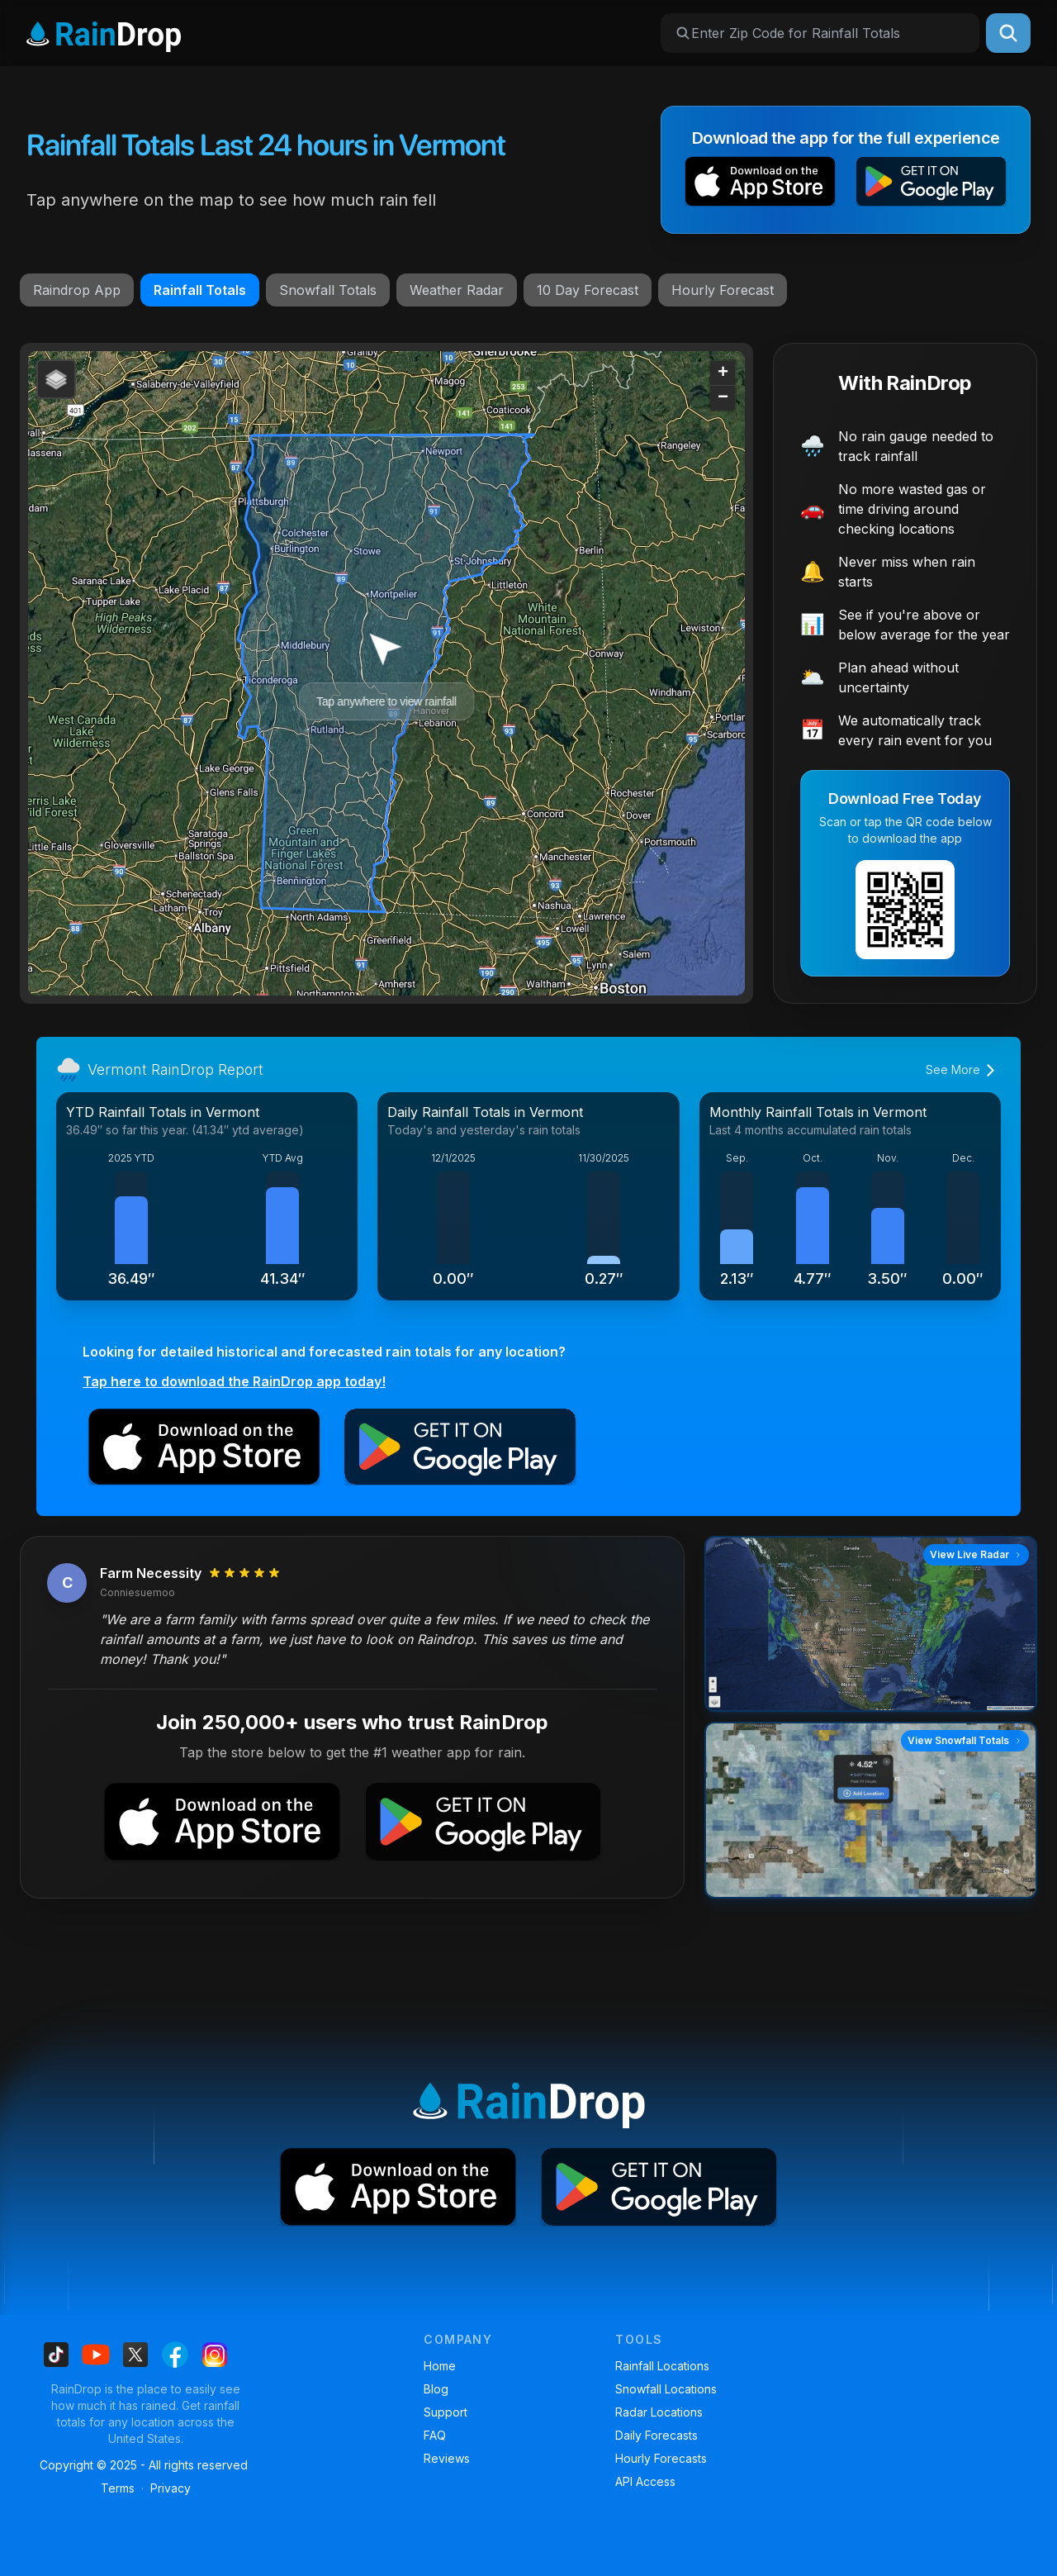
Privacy (170, 2488)
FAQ (435, 2435)
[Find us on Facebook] (175, 2354)
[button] (760, 184)
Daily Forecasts (656, 2435)
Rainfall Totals (200, 290)
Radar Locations (659, 2412)
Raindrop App (77, 290)
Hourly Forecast (722, 290)
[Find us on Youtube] (95, 2354)
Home (440, 2366)
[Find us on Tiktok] (56, 2354)
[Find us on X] (135, 2354)
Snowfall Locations (666, 2389)
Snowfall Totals (328, 290)
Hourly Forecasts (661, 2458)
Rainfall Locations (662, 2366)
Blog (436, 2389)
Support (445, 2412)
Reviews (447, 2458)
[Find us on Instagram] (214, 2354)
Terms (118, 2488)
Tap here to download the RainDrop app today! (234, 1381)
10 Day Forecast (587, 290)
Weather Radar (457, 290)
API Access (645, 2481)
